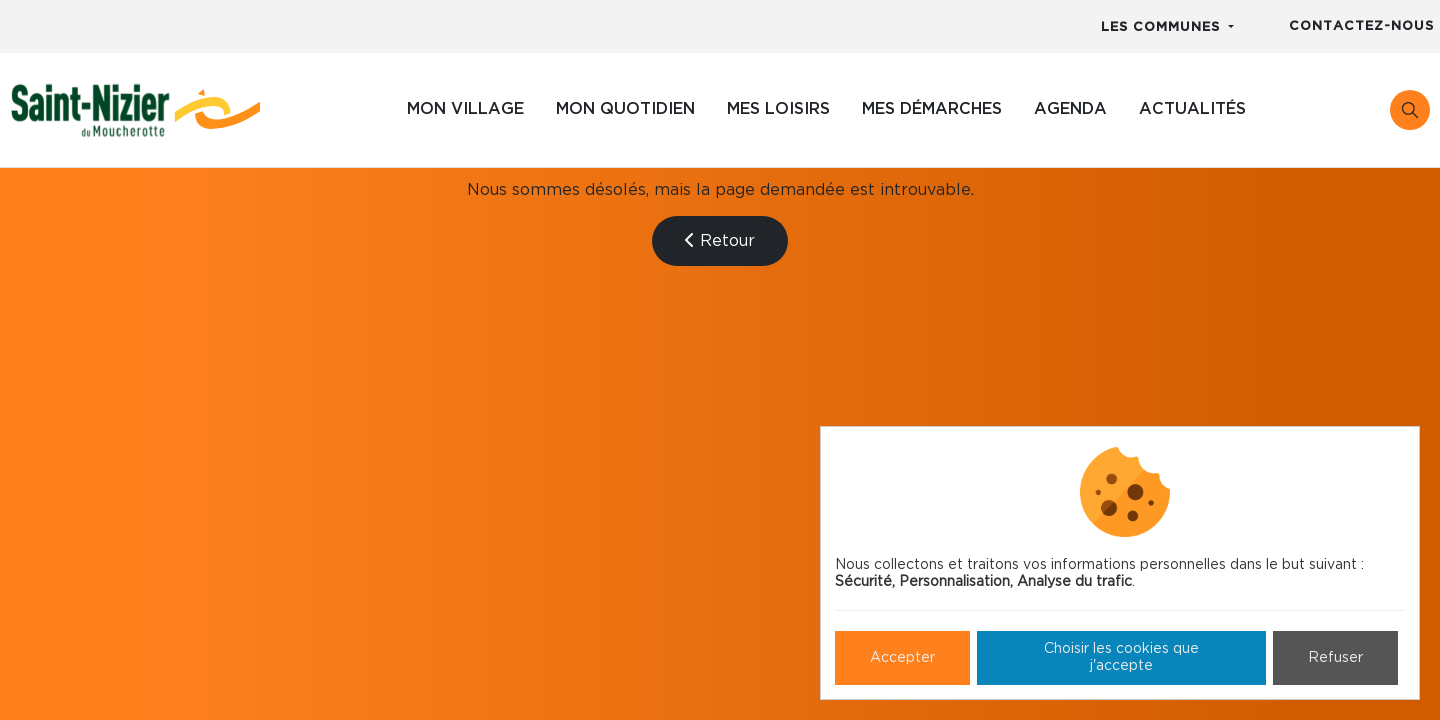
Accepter (902, 658)
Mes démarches (932, 109)
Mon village (465, 109)
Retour (720, 240)
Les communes (1163, 27)
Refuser (1335, 658)
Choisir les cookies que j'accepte (1121, 657)
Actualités (1192, 109)
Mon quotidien (625, 109)
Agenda (1070, 109)
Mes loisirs (778, 109)
